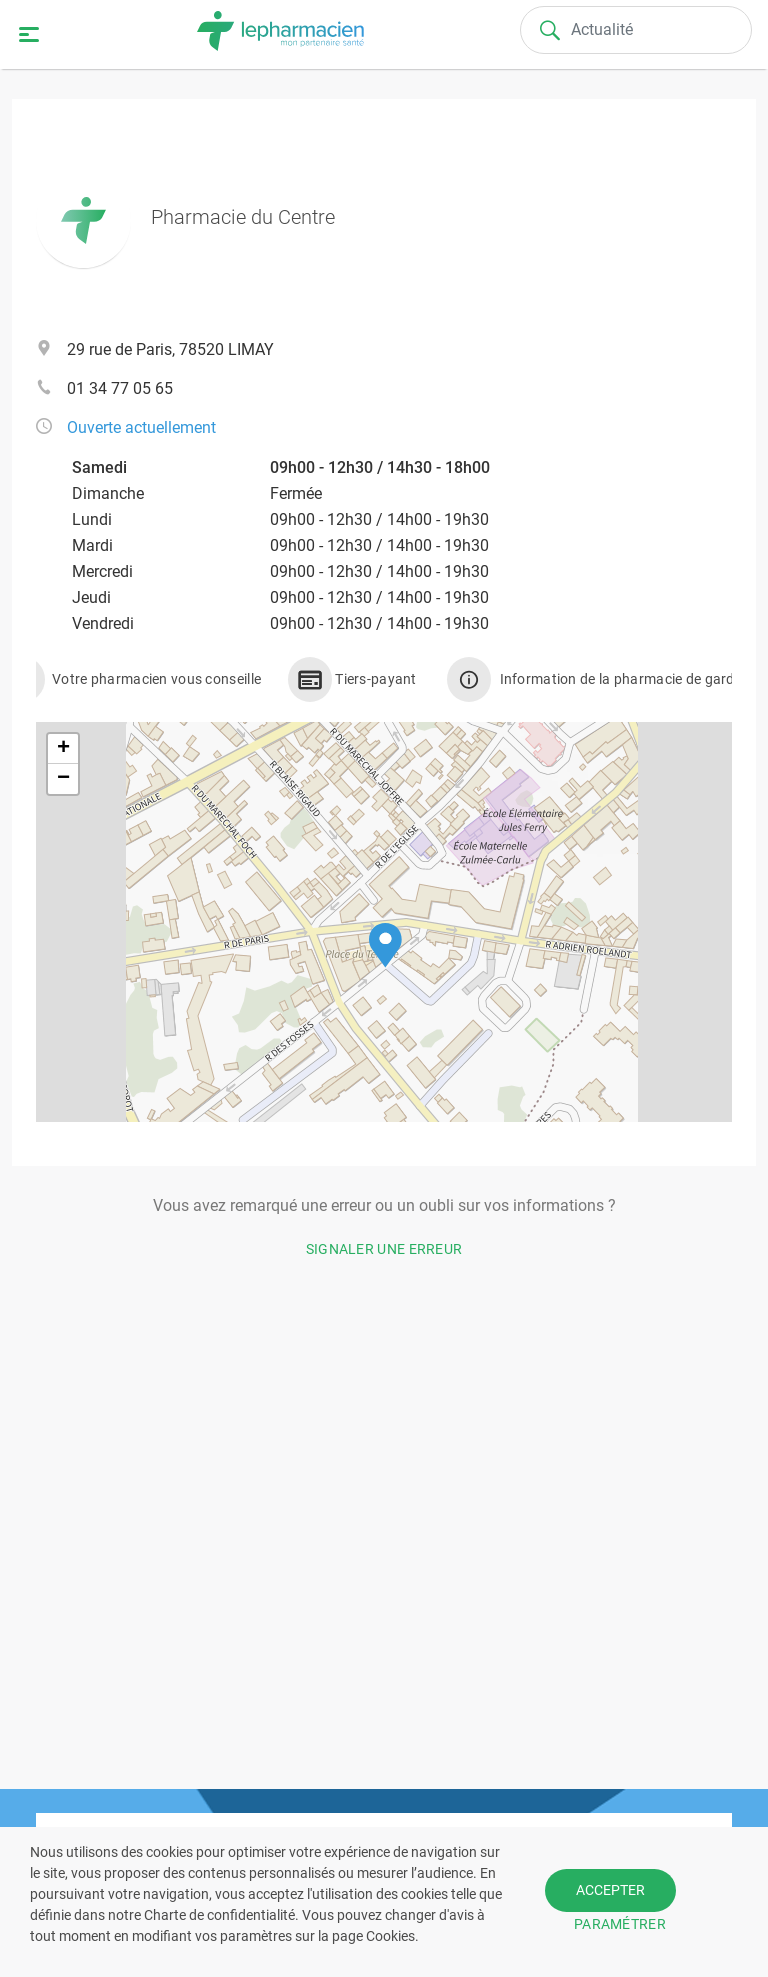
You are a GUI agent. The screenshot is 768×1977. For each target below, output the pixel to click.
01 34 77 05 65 (120, 388)
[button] (385, 945)
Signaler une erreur (384, 1249)
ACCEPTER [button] (610, 1890)
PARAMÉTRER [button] (620, 1924)
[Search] (636, 30)
